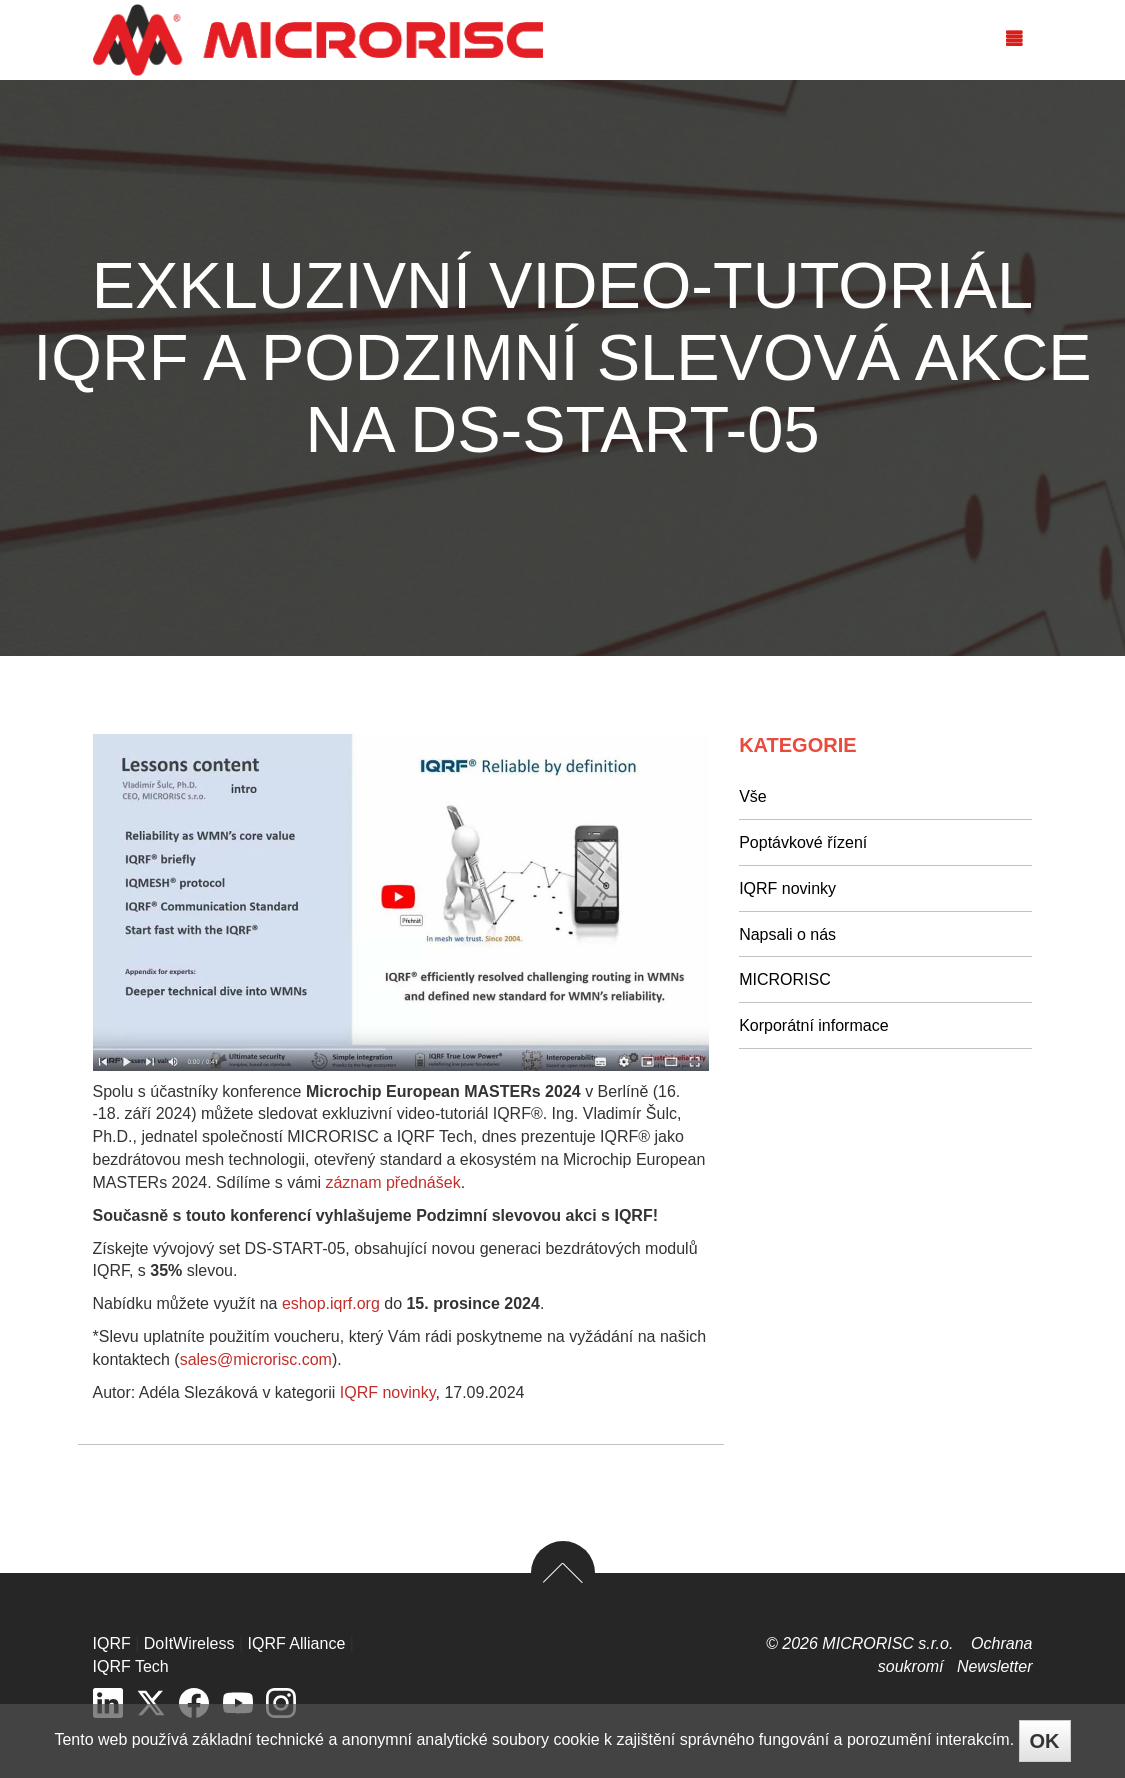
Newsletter (995, 1666)
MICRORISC (785, 979)
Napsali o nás (787, 934)
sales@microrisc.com (256, 1359)
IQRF (112, 1643)
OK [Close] (1045, 1741)
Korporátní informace (813, 1025)
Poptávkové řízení (803, 842)
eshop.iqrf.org (331, 1303)
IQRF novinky (388, 1392)
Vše (753, 796)
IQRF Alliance (297, 1643)
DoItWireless (189, 1643)
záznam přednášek (392, 1182)
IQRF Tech (131, 1666)
